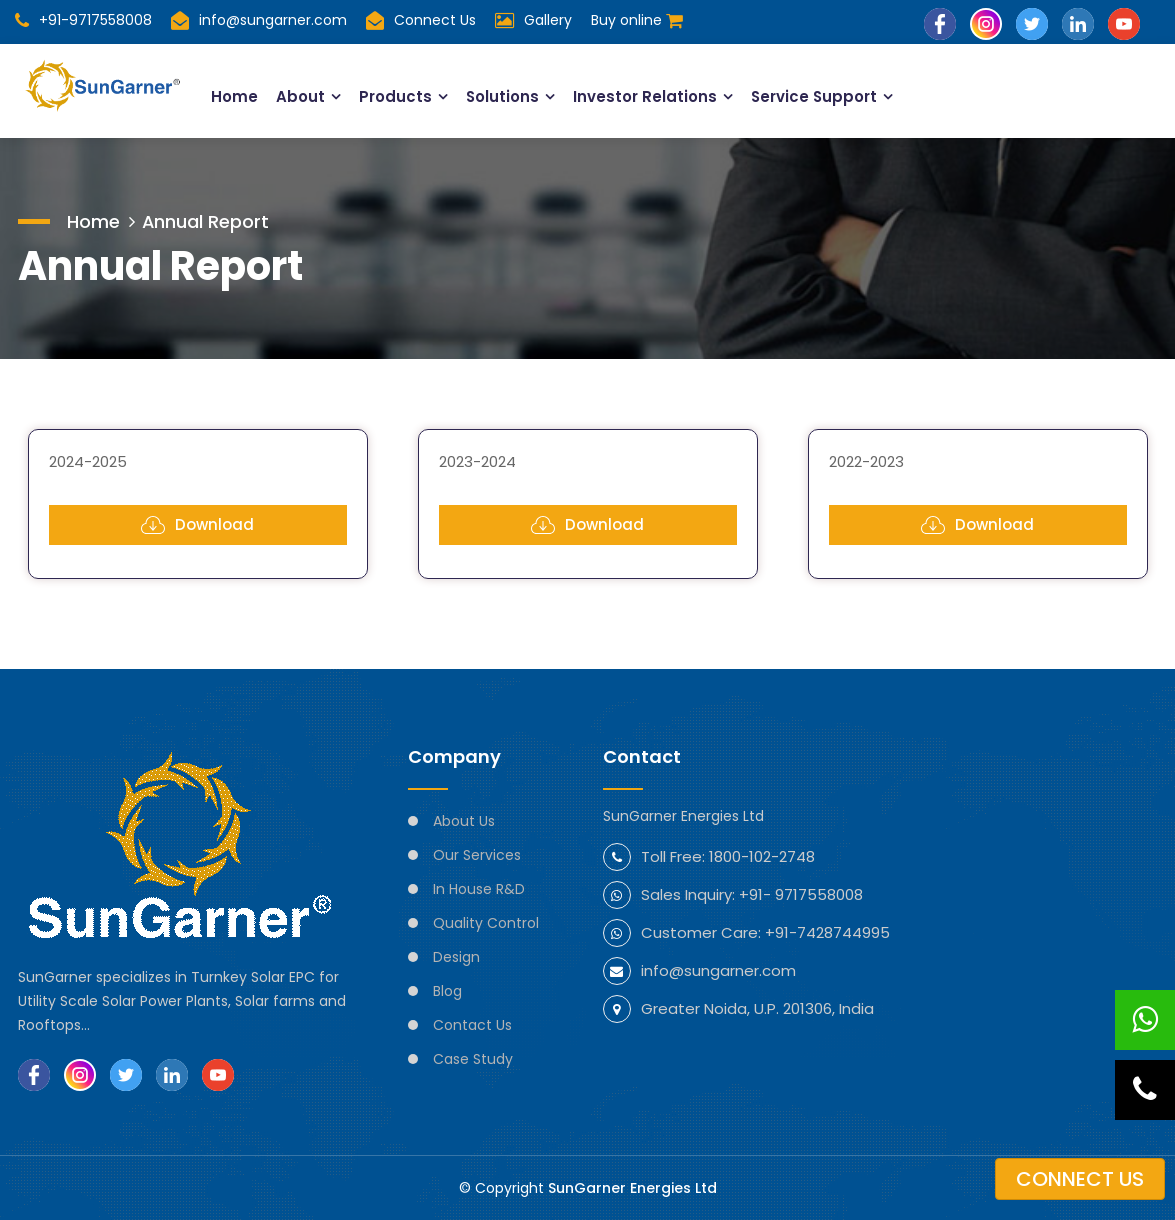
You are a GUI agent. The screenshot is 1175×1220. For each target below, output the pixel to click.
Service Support (816, 96)
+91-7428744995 (827, 932)
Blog (447, 991)
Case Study (473, 1059)
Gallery (548, 20)
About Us (464, 821)
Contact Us (472, 1025)
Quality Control (486, 923)
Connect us (1080, 1179)
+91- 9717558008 (801, 894)
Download (197, 525)
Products (395, 96)
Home (234, 96)
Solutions (503, 96)
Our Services (477, 855)
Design (456, 957)
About (300, 96)
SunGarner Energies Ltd (632, 1188)
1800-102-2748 (762, 856)
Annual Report (206, 220)
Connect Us (435, 20)
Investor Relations (646, 96)
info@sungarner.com (259, 20)
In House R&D (479, 889)
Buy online (637, 20)
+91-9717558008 (83, 20)
